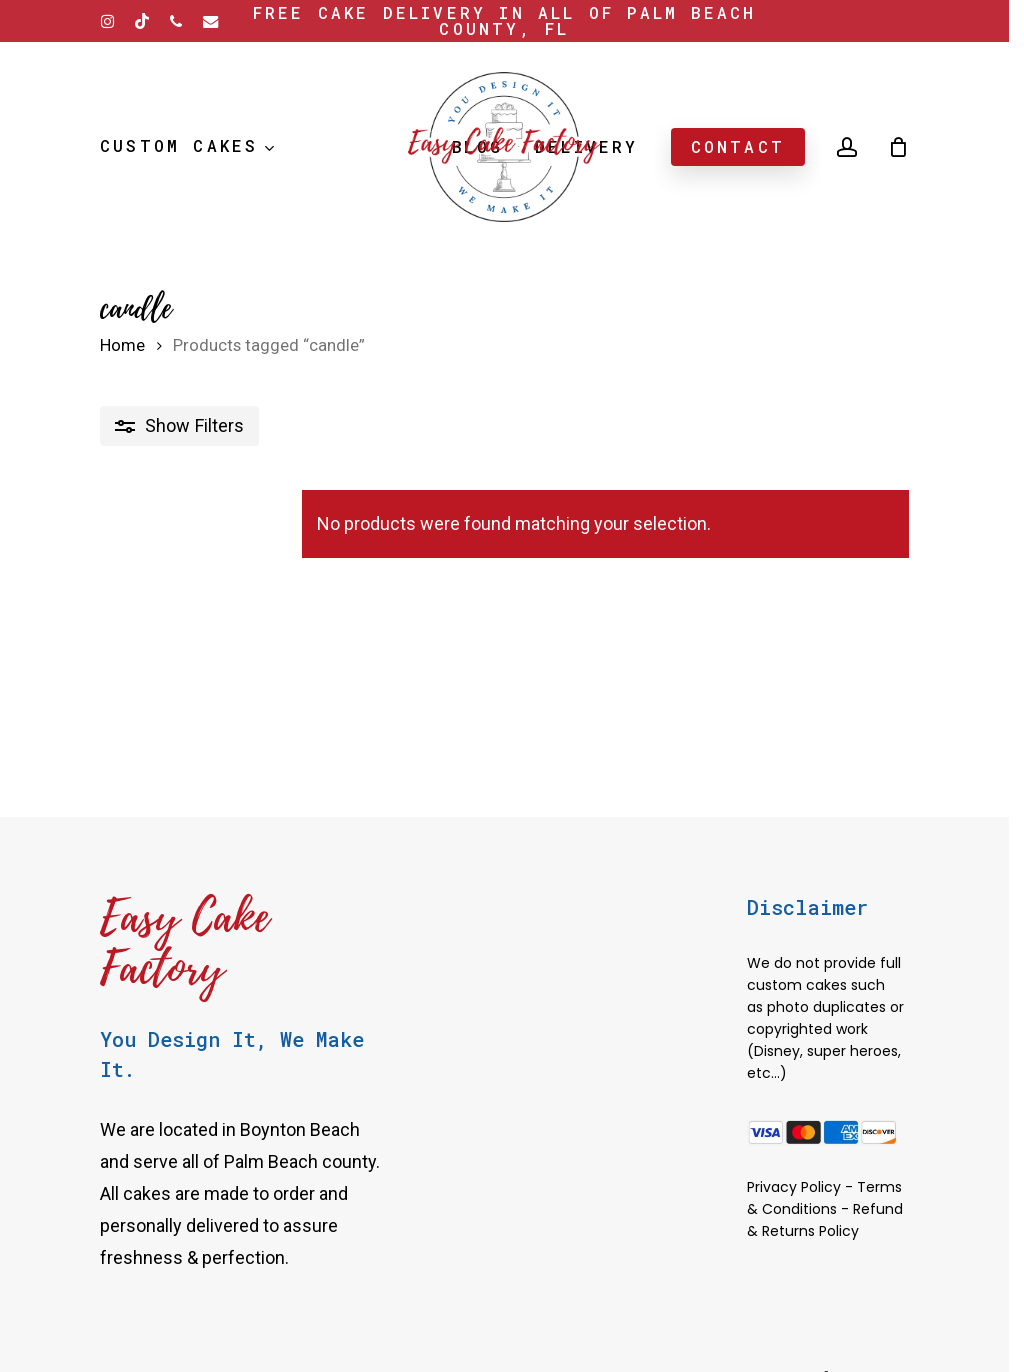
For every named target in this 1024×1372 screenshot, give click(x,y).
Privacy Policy (794, 1187)
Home (122, 345)
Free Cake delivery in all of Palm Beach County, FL (505, 20)
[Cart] (898, 147)
